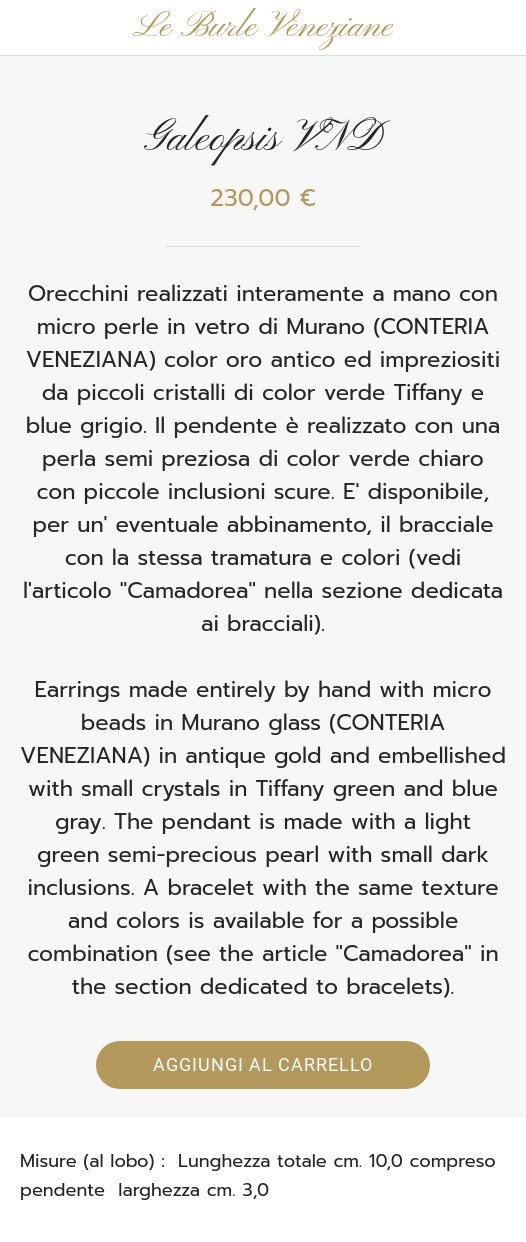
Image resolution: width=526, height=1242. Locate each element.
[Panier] (498, 28)
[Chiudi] (28, 28)
